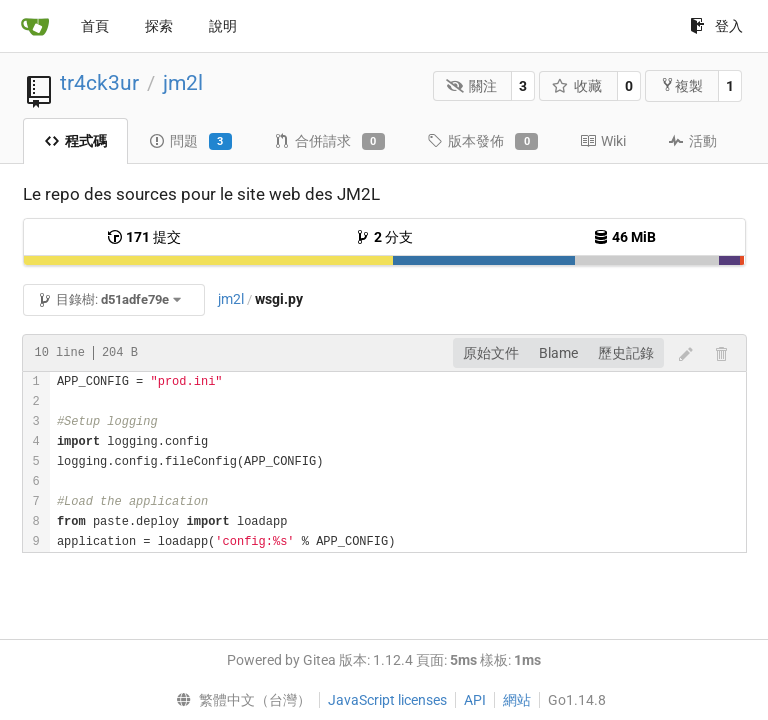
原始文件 (491, 353)
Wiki (603, 141)
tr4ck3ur (99, 83)
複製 (681, 85)
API (475, 700)
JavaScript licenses (387, 700)
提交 (144, 237)
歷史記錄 (626, 353)
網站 (517, 700)
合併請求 (329, 142)
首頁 (95, 26)
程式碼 (75, 141)
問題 (190, 142)
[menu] (238, 700)
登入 (716, 26)
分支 (384, 237)
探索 (159, 26)
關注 (471, 86)
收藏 (577, 86)
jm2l (183, 83)
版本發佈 (482, 142)
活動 (692, 141)
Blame (558, 353)
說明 (223, 26)
